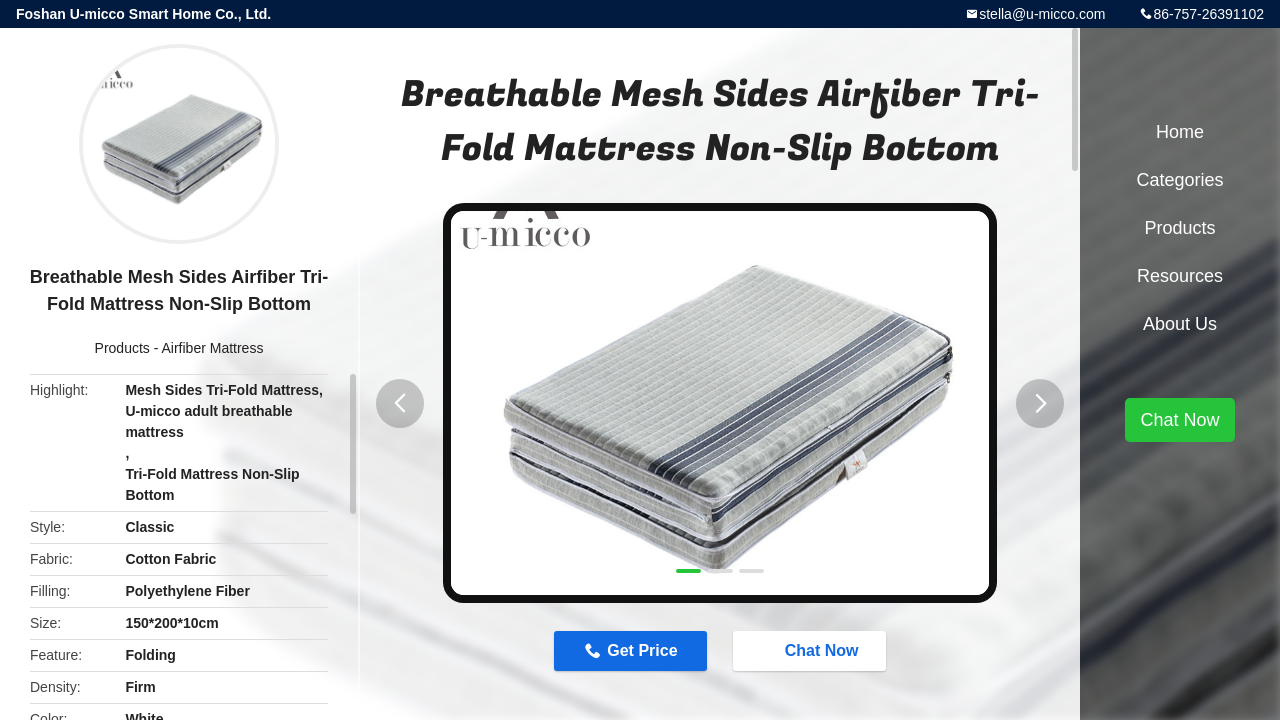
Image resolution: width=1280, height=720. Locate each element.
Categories (1179, 180)
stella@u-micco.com (1042, 14)
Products (122, 348)
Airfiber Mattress (213, 348)
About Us (1180, 324)
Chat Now (812, 650)
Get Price (642, 650)
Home (1180, 132)
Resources (1180, 276)
